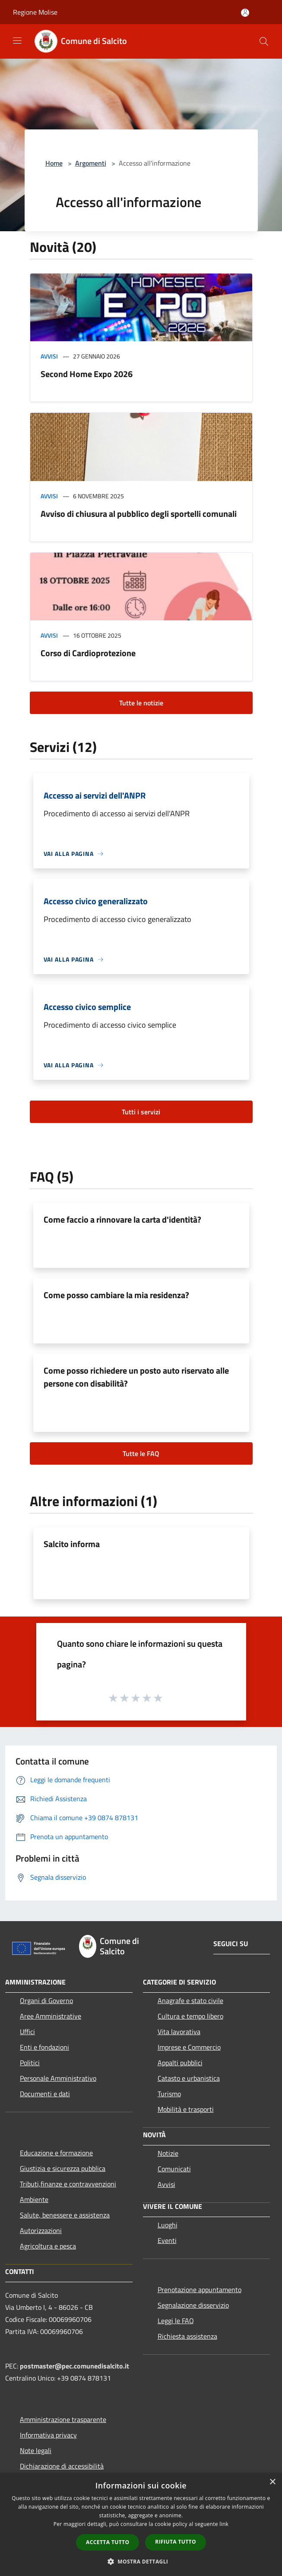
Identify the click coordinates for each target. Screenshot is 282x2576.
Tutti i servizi (141, 1112)
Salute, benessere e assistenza (65, 2215)
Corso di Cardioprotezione (88, 653)
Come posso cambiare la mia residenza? (116, 1295)
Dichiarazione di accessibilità (62, 2466)
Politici (30, 2062)
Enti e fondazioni (44, 2047)
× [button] (272, 2482)
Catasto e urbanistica (189, 2078)
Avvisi (49, 356)
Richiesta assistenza (187, 2336)
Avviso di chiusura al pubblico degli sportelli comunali (139, 513)
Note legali (35, 2450)
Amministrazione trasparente (63, 2419)
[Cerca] (264, 41)
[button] (141, 2561)
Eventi (167, 2240)
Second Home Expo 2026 (87, 374)
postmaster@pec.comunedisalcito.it (74, 2366)
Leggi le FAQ (176, 2320)
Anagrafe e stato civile (190, 2000)
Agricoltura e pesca (48, 2246)
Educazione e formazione (56, 2153)
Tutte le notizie (141, 703)
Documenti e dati (45, 2093)
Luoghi (167, 2225)
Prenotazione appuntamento (199, 2289)
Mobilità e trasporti (186, 2109)
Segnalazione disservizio (193, 2305)
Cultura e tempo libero (190, 2016)
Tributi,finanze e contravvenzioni (68, 2184)
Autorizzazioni (41, 2230)
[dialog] (141, 2524)
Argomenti (90, 163)
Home (54, 163)
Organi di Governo (46, 2000)
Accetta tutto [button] (107, 2542)
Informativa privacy (48, 2435)
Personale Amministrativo (58, 2078)
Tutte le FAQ (141, 1453)
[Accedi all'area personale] (245, 13)
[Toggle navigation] (17, 40)
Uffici (27, 2031)
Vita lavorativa (179, 2031)
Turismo (169, 2093)
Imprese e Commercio (189, 2047)
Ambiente (34, 2199)
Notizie (168, 2153)
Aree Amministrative (50, 2016)
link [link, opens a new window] (223, 2524)
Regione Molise (35, 12)
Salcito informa (72, 1544)
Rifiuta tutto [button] (175, 2541)
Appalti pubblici (180, 2062)
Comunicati (174, 2169)
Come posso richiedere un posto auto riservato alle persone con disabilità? (136, 1377)
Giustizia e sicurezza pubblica (62, 2168)
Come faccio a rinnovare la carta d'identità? (122, 1219)
